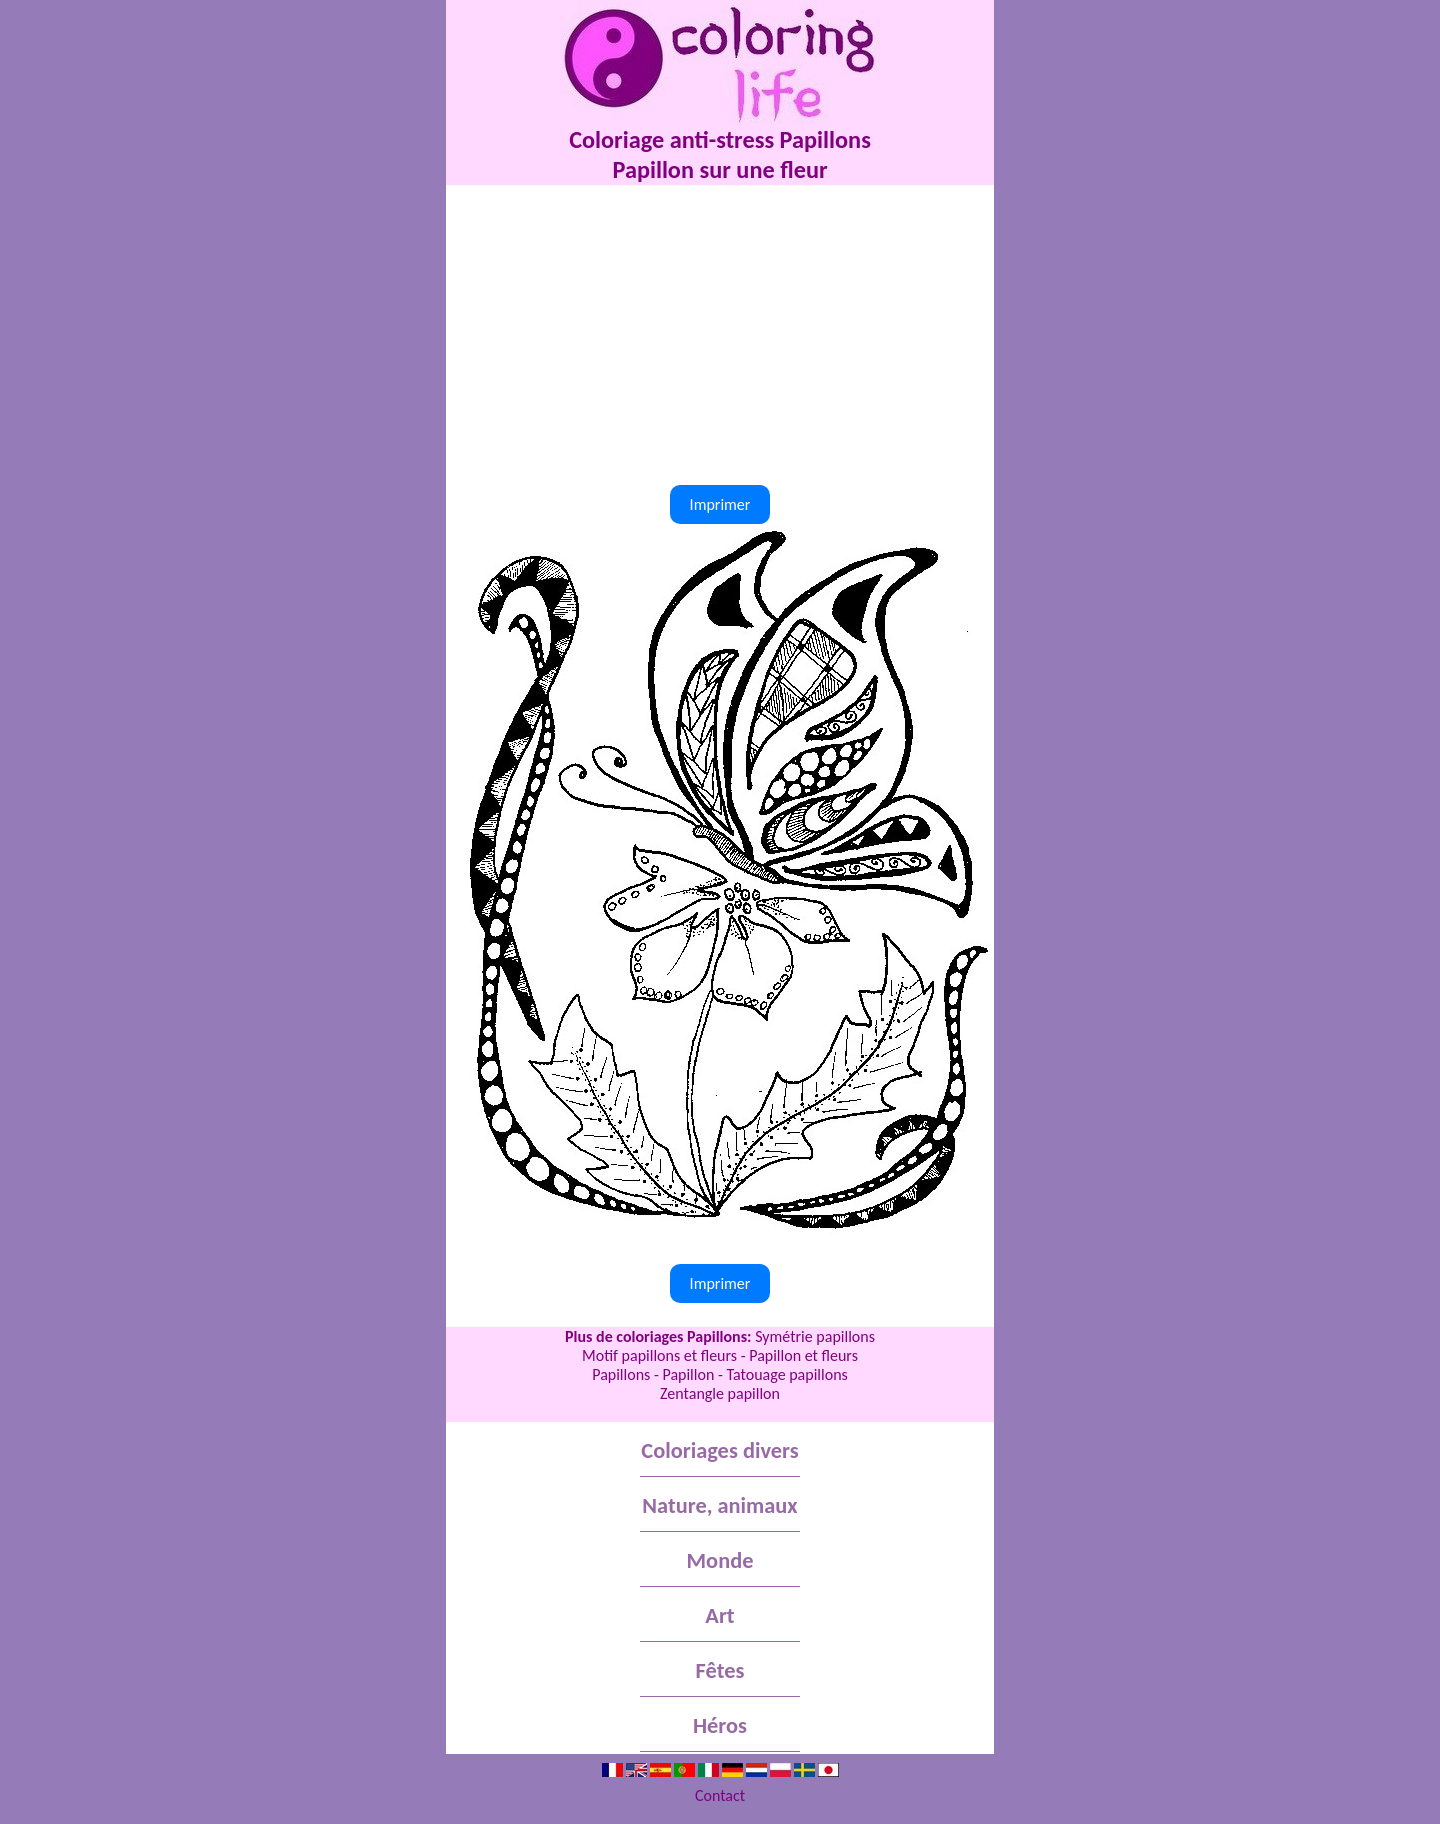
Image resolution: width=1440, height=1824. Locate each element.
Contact (720, 1795)
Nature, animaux (719, 1505)
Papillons (621, 1374)
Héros (720, 1725)
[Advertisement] (720, 335)
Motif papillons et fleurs (659, 1355)
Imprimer (720, 504)
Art (719, 1615)
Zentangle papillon (720, 1393)
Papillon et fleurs (803, 1355)
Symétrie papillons (815, 1336)
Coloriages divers (719, 1450)
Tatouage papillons (786, 1374)
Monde (720, 1560)
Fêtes (720, 1670)
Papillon (688, 1374)
